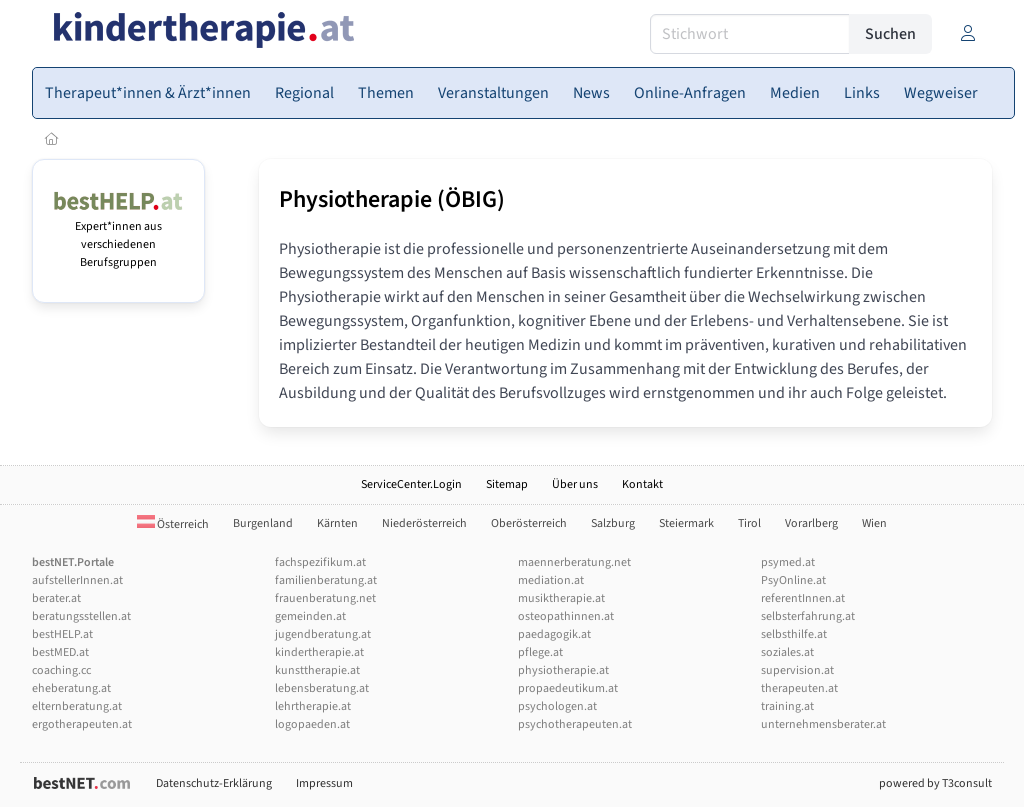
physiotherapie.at (563, 670)
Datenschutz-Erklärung (214, 783)
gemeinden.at (310, 616)
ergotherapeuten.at (82, 724)
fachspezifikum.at (320, 562)
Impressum (324, 783)
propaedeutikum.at (568, 688)
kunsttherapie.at (317, 670)
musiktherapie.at (561, 598)
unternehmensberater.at (823, 724)
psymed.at (788, 562)
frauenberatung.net (325, 598)
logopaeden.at (312, 724)
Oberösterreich (529, 523)
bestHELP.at (62, 634)
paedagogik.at (554, 634)
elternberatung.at (77, 706)
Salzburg (613, 523)
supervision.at (797, 670)
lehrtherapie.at (313, 706)
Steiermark (686, 523)
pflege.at (540, 652)
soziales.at (787, 652)
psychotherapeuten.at (575, 724)
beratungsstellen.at (81, 616)
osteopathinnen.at (566, 616)
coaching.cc (61, 670)
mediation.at (551, 580)
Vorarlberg (811, 523)
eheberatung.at (71, 688)
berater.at (56, 598)
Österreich (173, 524)
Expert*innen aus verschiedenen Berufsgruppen (118, 235)
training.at (787, 706)
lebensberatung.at (322, 688)
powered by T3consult (935, 783)
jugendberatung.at (323, 634)
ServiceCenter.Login (411, 484)
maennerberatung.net (574, 562)
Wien (874, 523)
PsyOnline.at (793, 580)
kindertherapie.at (319, 652)
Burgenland (263, 523)
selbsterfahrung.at (808, 616)
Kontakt (642, 484)
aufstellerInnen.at (77, 580)
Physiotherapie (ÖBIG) (392, 199)
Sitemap (507, 484)
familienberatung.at (326, 580)
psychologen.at (557, 706)
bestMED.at (60, 652)
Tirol (749, 523)
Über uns (575, 484)
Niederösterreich (424, 523)
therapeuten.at (799, 688)
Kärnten (337, 523)
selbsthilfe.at (794, 634)
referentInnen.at (803, 598)
